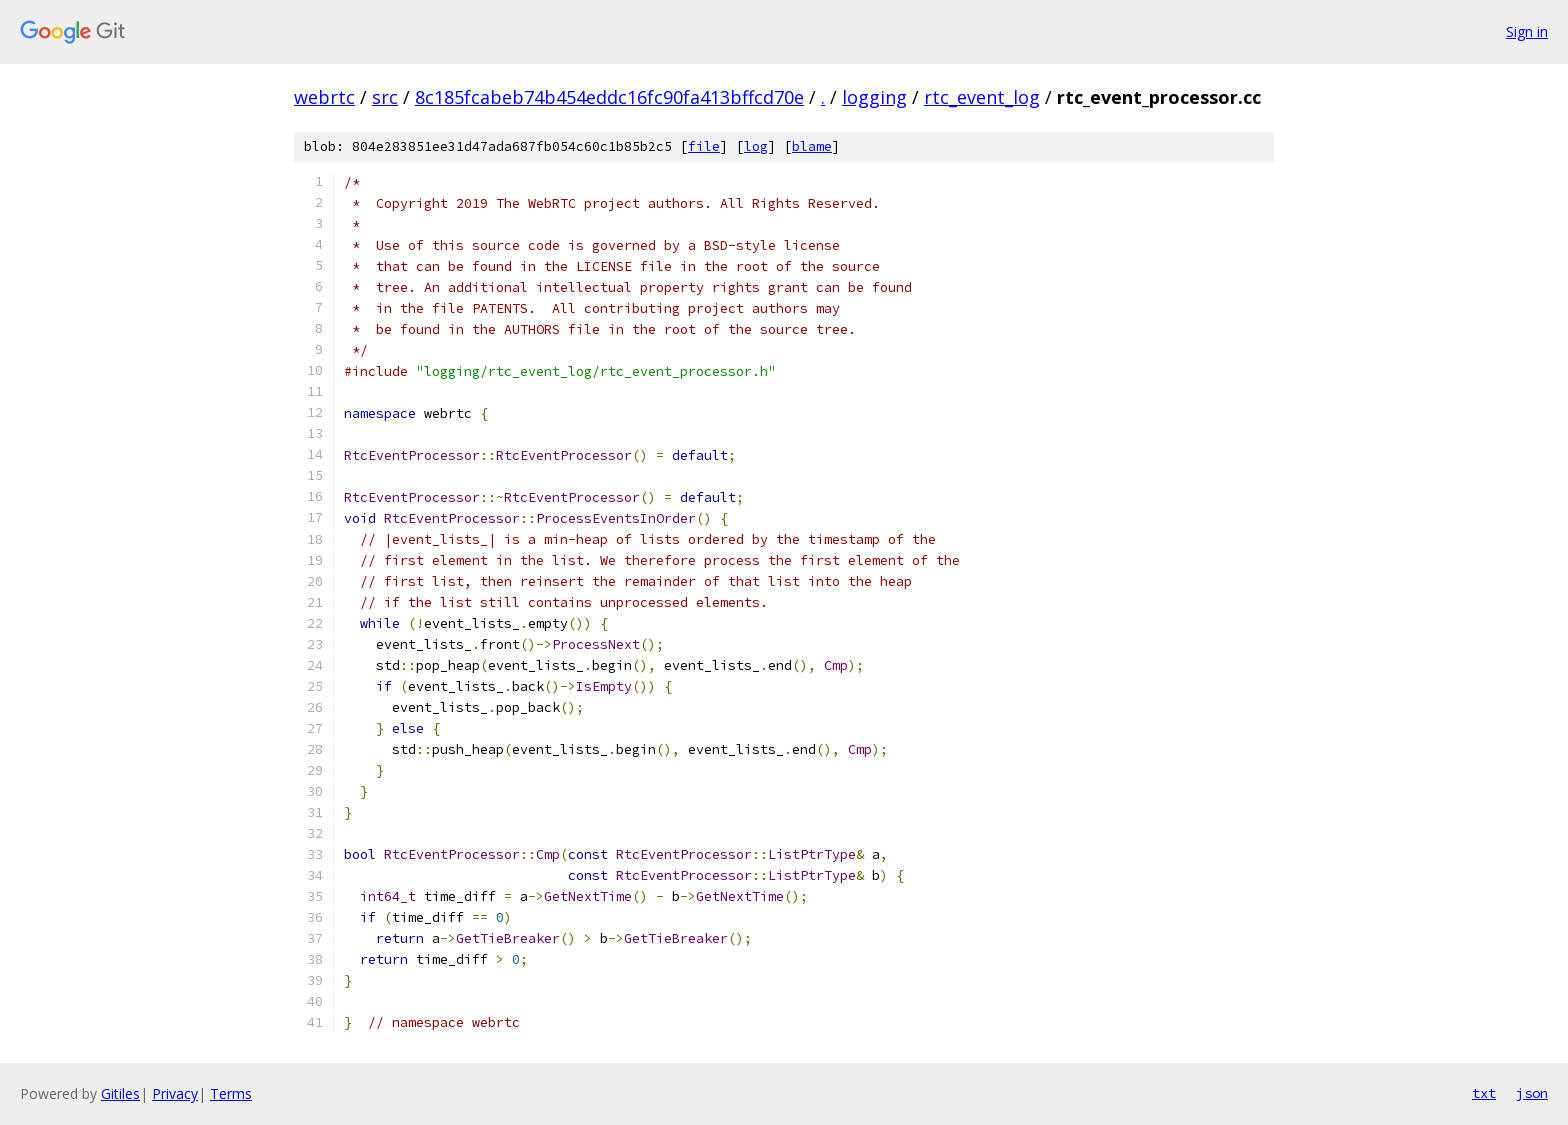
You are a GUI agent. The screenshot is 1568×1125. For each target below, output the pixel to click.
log (756, 146)
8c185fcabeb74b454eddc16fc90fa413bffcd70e (609, 97)
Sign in (1527, 31)
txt (1484, 1093)
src (385, 97)
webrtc (324, 97)
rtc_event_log (982, 97)
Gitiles (120, 1093)
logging (874, 97)
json (1532, 1093)
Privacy (175, 1093)
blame (812, 146)
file (704, 146)
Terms (231, 1093)
